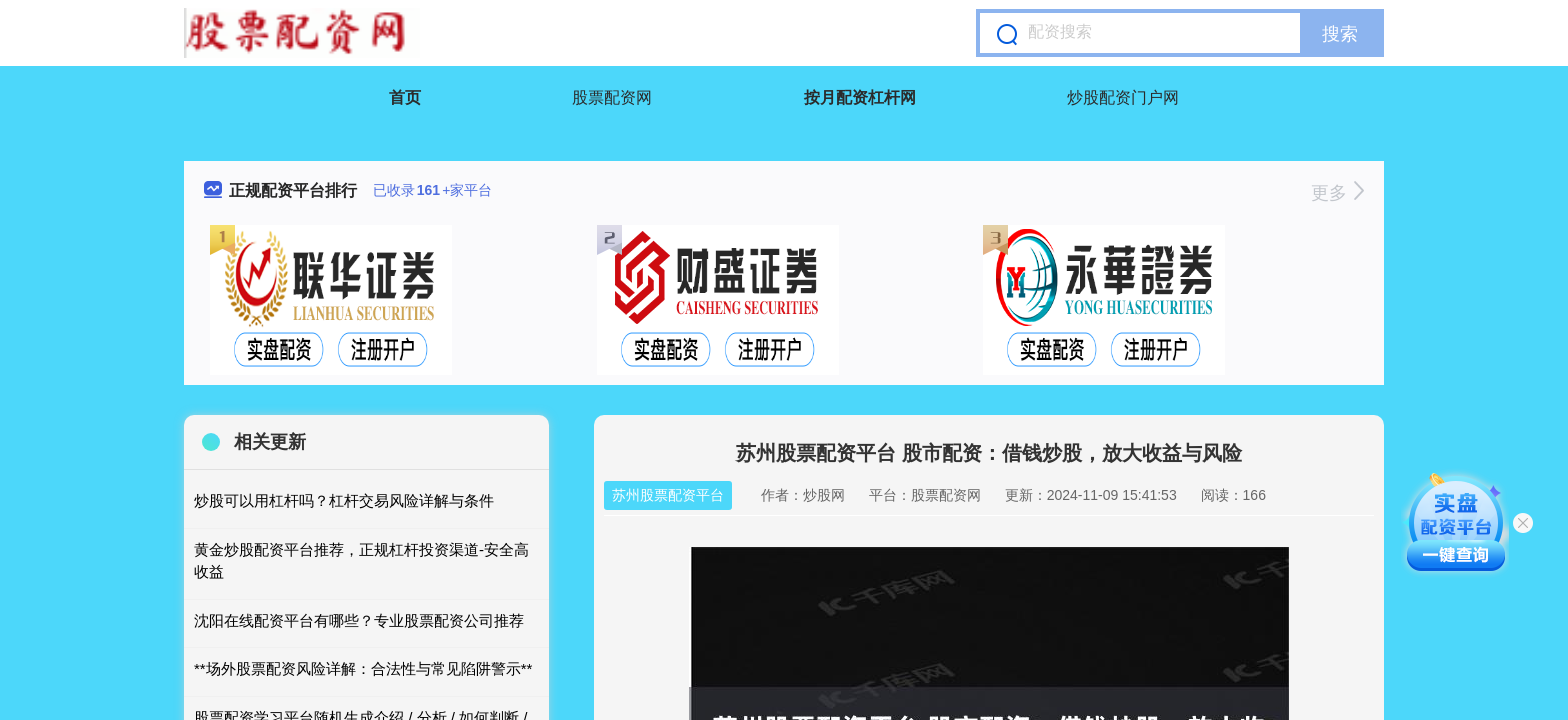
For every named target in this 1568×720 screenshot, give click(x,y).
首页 (405, 97)
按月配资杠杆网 (860, 97)
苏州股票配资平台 (668, 495)
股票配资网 (612, 97)
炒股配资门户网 (1123, 97)
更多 (1337, 193)
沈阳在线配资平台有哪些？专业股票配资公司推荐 (359, 620)
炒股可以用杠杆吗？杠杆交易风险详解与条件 (344, 500)
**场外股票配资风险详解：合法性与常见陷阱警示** (363, 668)
